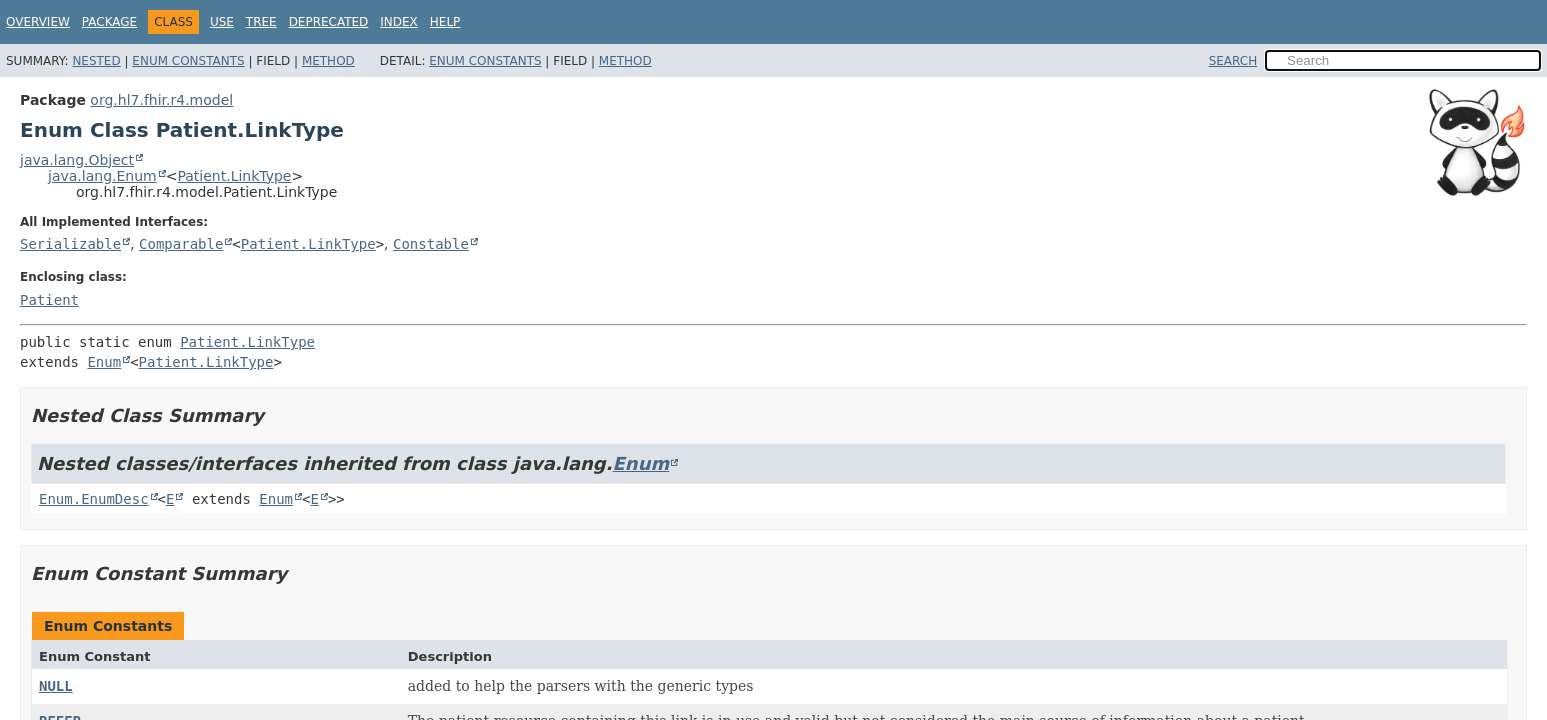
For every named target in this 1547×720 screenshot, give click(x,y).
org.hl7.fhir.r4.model (161, 100)
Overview (38, 22)
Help (445, 22)
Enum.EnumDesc (94, 499)
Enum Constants (188, 61)
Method (328, 61)
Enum (104, 362)
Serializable (70, 244)
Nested (96, 61)
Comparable (181, 244)
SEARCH (1233, 61)
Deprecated (329, 22)
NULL (56, 686)
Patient (49, 300)
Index (399, 22)
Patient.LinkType (234, 176)
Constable (431, 244)
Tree (261, 22)
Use (222, 22)
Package (109, 22)
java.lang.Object (77, 160)
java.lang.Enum (102, 176)
